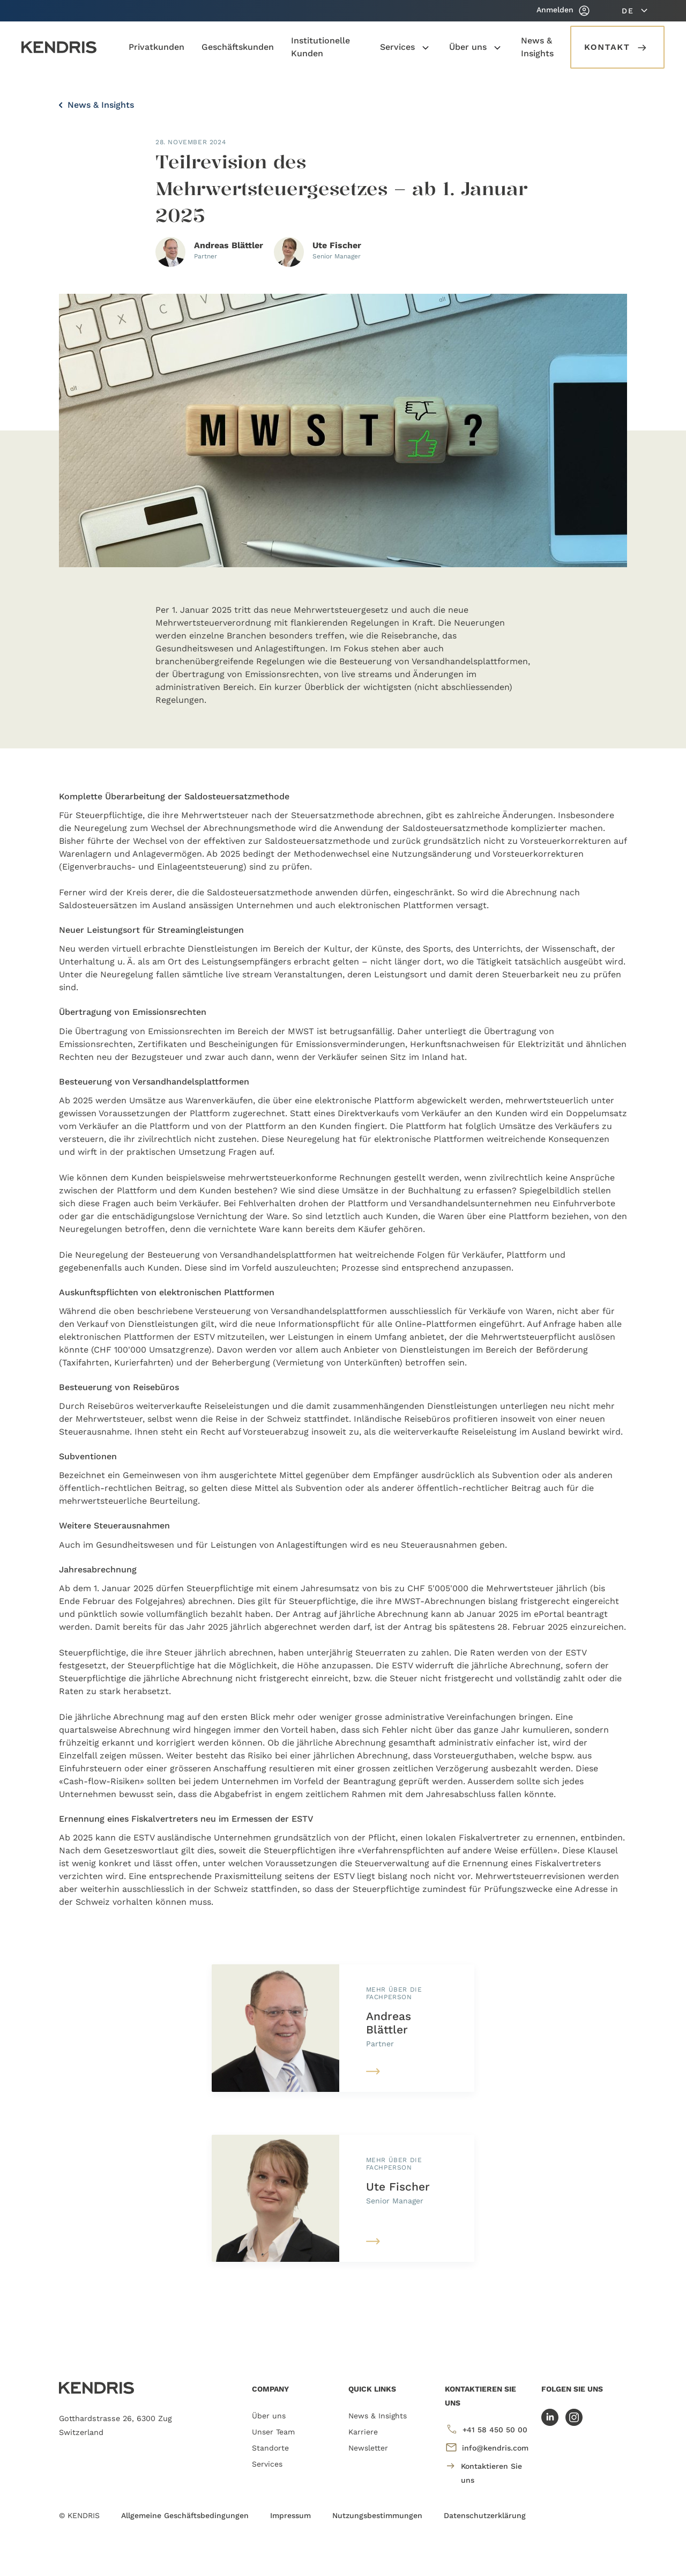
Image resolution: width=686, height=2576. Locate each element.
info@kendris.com (486, 2447)
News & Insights (96, 105)
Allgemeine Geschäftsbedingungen (185, 2515)
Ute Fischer (398, 2186)
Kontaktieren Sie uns (483, 2471)
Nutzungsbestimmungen (377, 2515)
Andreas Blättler (388, 2022)
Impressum (290, 2515)
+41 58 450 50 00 (486, 2429)
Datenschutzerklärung (485, 2515)
